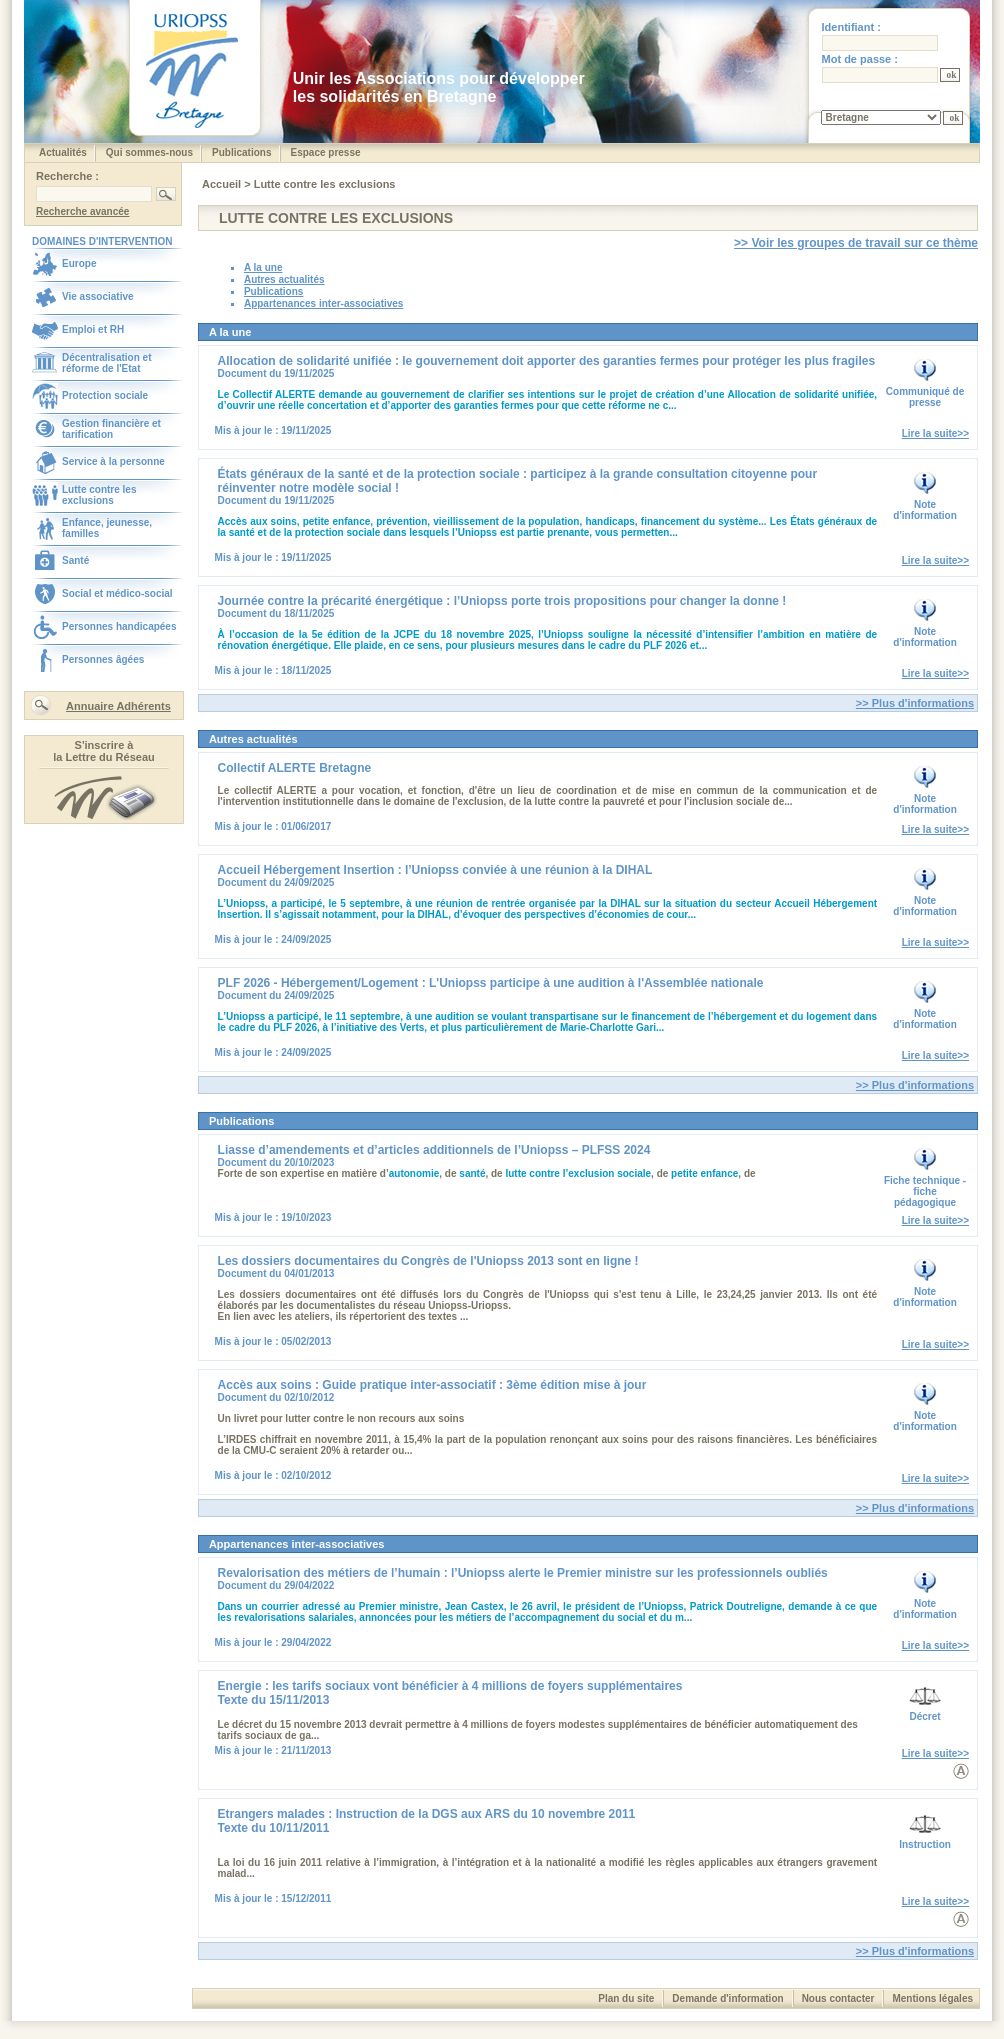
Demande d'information (727, 1998)
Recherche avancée (82, 211)
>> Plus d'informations (915, 703)
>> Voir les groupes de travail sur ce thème (856, 243)
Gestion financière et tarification (111, 429)
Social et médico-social (117, 593)
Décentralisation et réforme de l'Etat (106, 363)
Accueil (223, 184)
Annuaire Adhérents (118, 706)
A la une (263, 267)
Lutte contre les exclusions (99, 495)
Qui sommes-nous (149, 152)
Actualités (63, 152)
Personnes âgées (103, 659)
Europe (79, 263)
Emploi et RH (93, 329)
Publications (241, 152)
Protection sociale (105, 395)
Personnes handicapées (119, 626)
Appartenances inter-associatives (324, 303)
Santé (75, 560)
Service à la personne (113, 461)
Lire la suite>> (935, 433)
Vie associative (98, 296)
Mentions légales (932, 1998)
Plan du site (626, 1998)
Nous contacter (838, 1998)
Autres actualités (284, 279)
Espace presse (326, 152)
